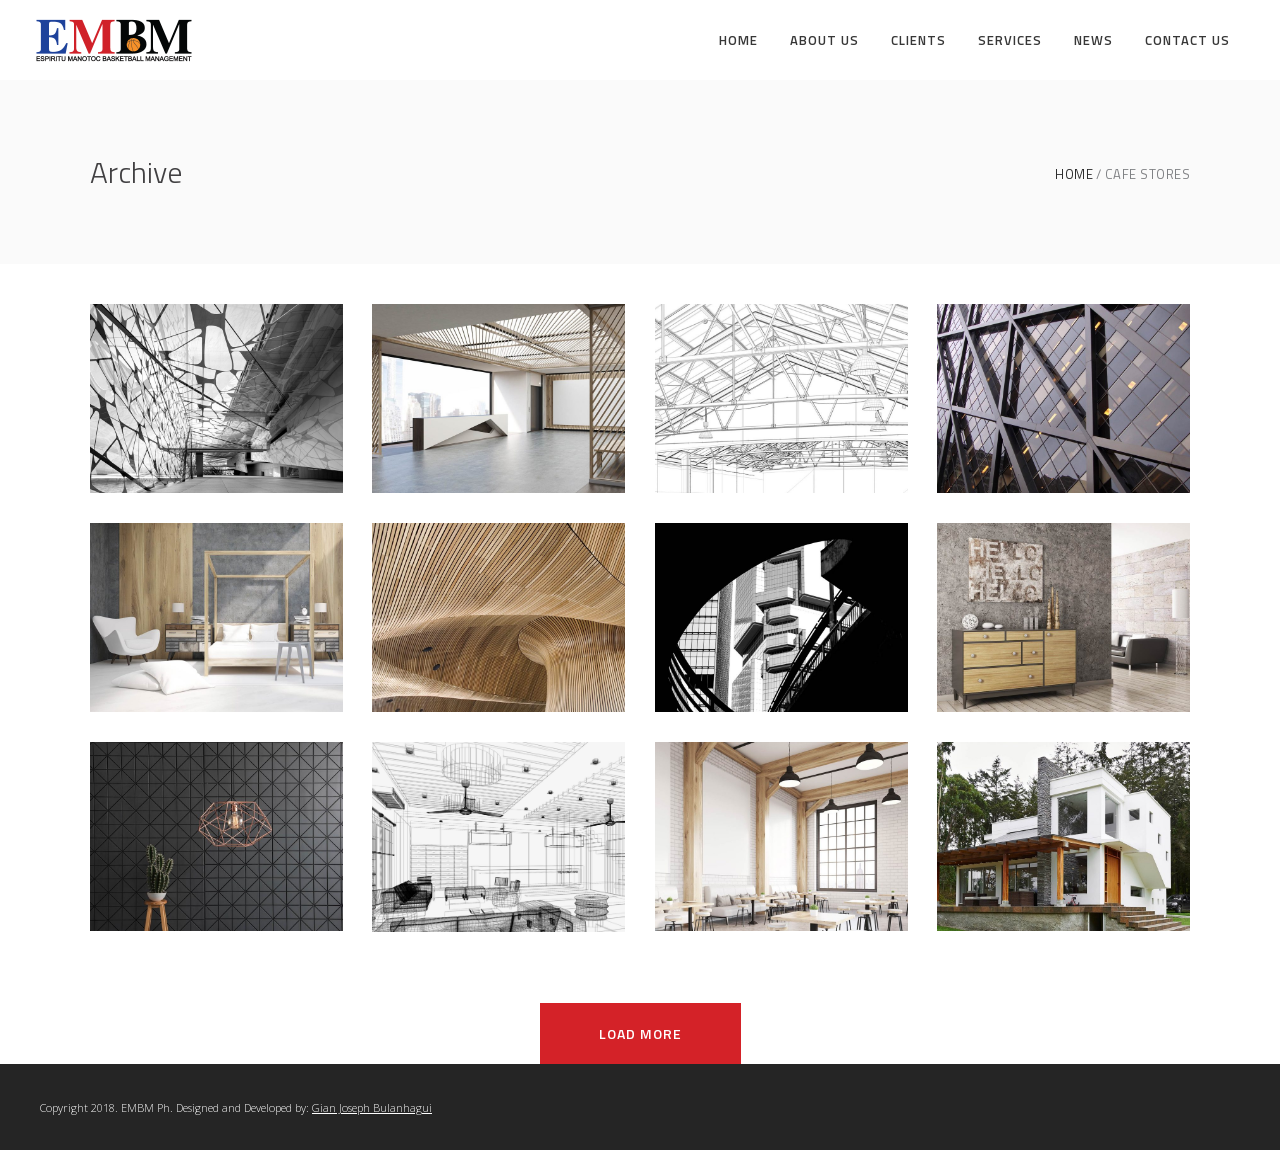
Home (1074, 174)
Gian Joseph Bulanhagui (372, 1107)
